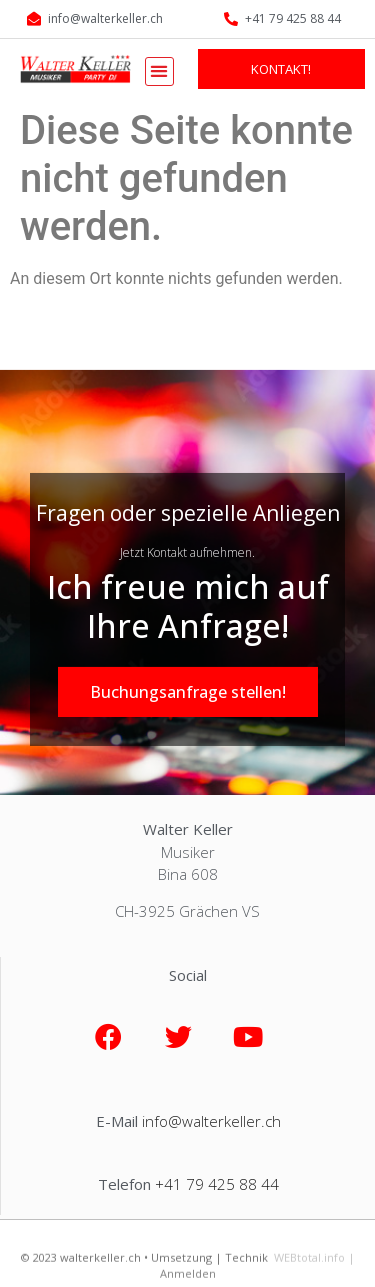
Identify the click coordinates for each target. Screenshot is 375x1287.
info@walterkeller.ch (211, 1121)
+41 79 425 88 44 (217, 1184)
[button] (159, 71)
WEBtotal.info (309, 1266)
